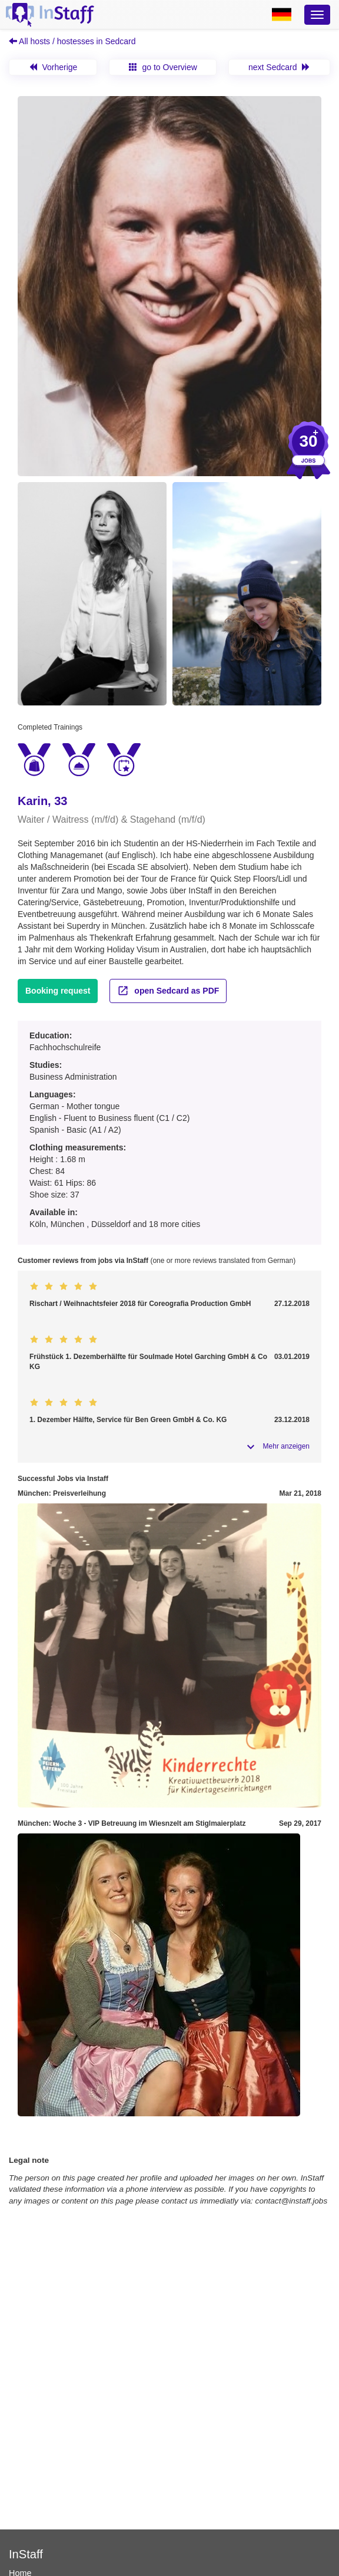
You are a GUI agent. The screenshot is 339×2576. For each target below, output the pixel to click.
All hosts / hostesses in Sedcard (72, 41)
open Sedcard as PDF (168, 991)
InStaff (26, 2554)
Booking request (57, 990)
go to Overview (163, 67)
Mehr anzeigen (286, 1446)
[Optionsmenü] (317, 15)
